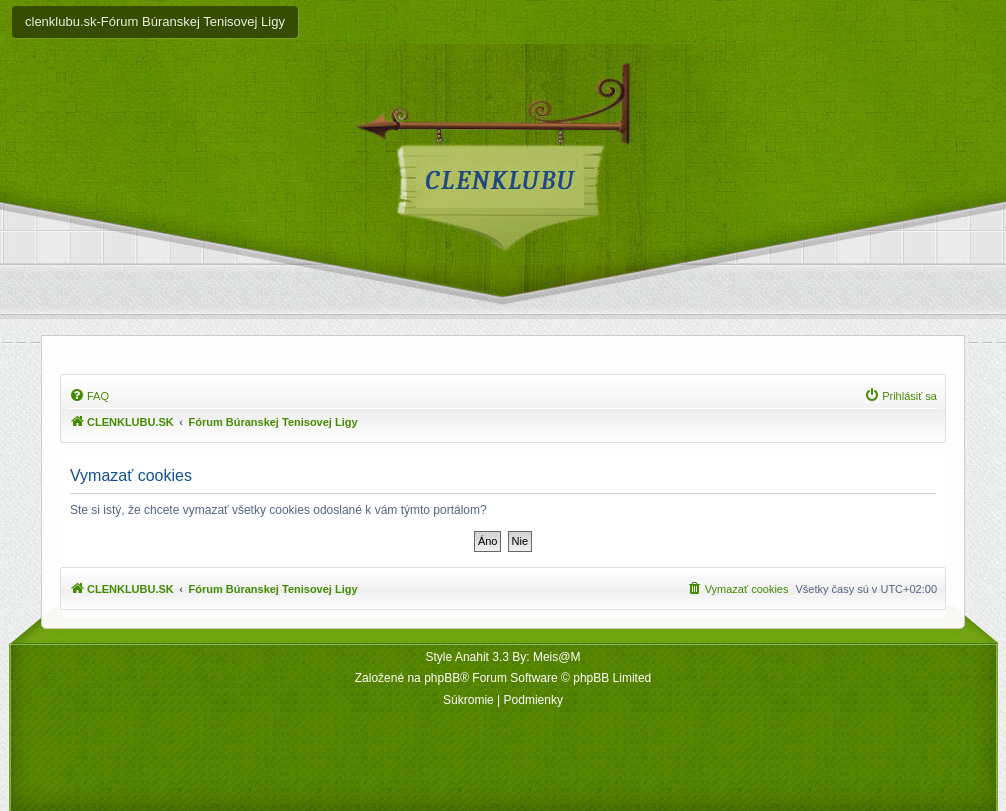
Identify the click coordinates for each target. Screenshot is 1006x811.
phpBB (442, 678)
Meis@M (557, 657)
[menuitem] (89, 396)
